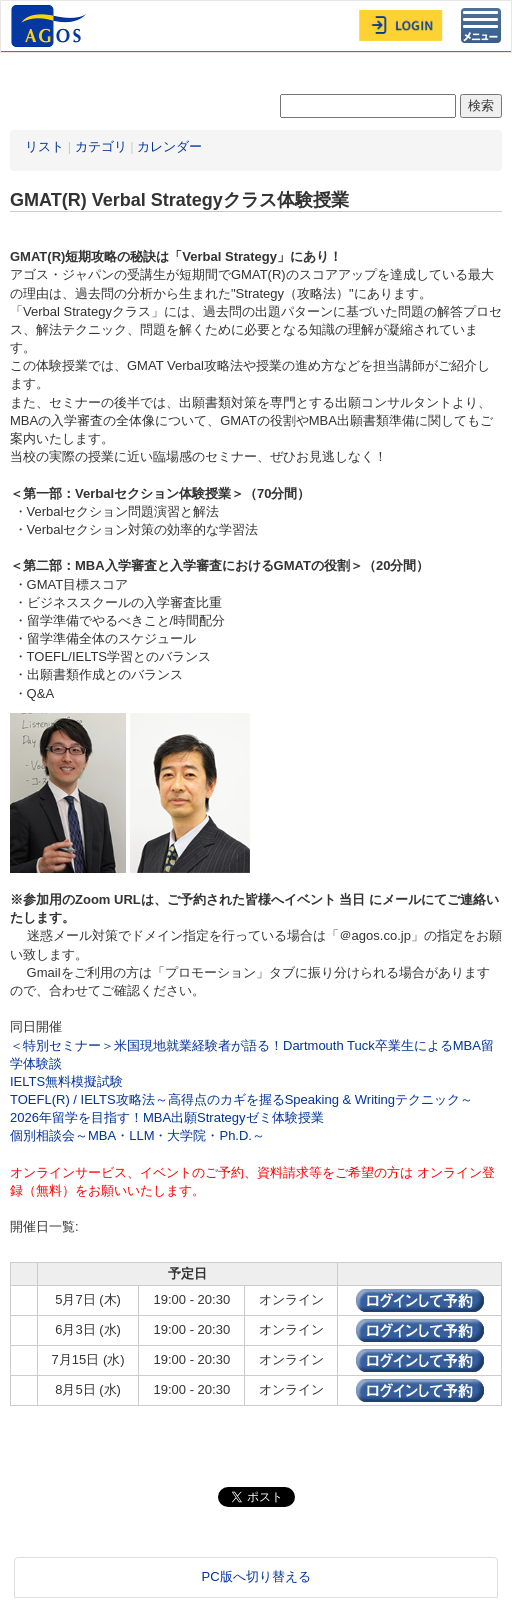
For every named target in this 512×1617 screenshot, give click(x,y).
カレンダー (169, 146)
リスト (44, 146)
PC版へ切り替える (255, 1576)
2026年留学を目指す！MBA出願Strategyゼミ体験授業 (167, 1117)
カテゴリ (101, 146)
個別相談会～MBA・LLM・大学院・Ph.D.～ (137, 1135)
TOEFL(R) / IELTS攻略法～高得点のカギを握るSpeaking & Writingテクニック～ (241, 1099)
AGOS (51, 26)
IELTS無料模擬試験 (66, 1081)
